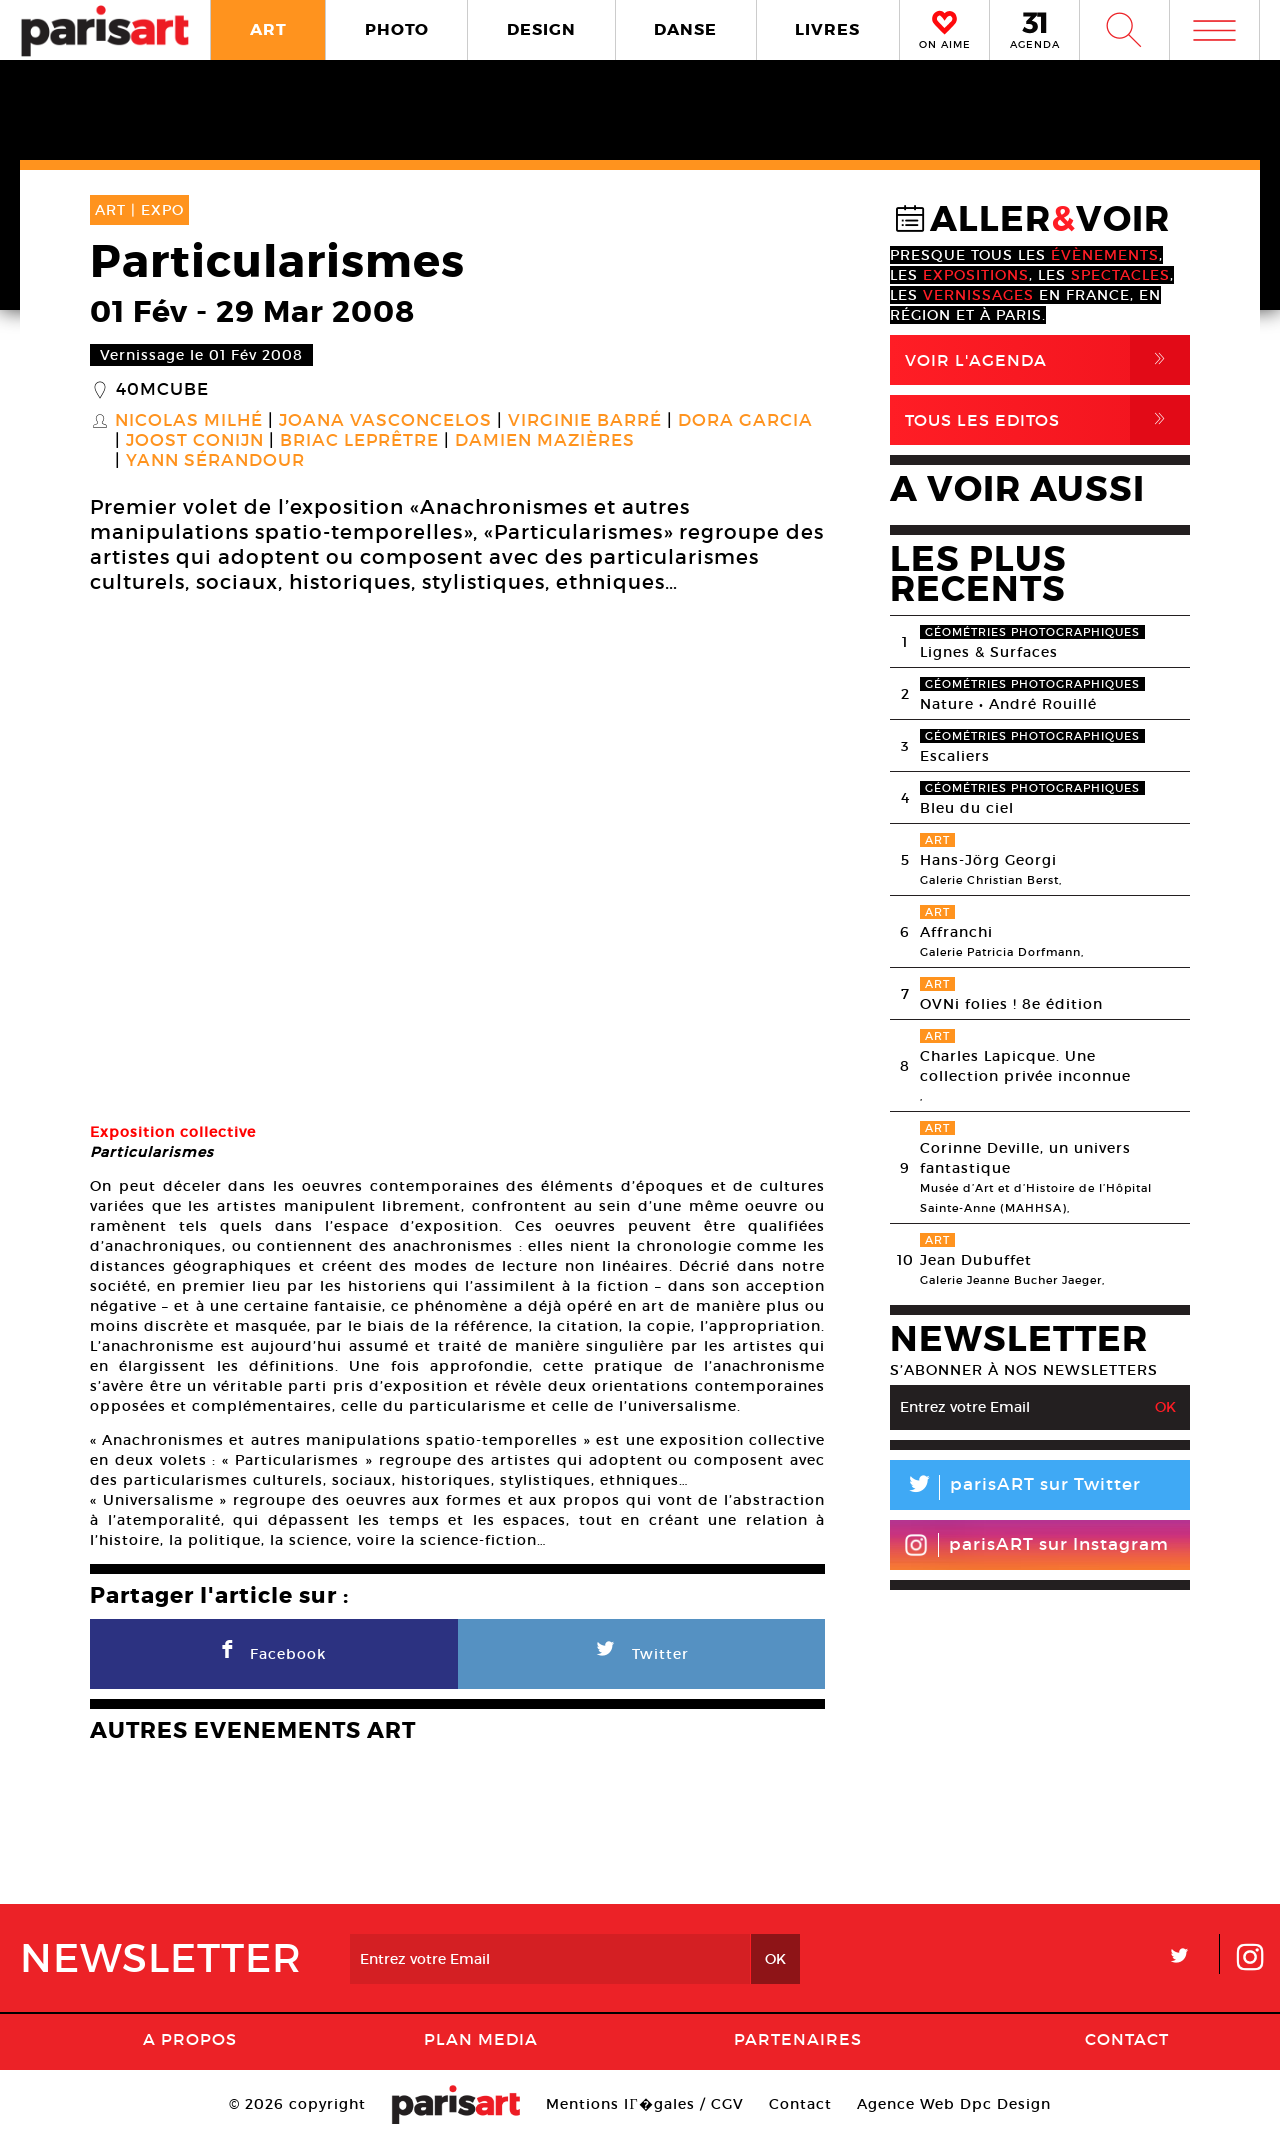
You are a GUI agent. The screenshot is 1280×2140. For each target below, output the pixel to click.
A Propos (190, 2039)
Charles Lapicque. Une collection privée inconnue (1025, 1066)
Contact (1127, 2039)
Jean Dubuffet (976, 1260)
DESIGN (541, 29)
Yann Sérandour (215, 461)
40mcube (162, 390)
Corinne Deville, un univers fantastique (1025, 1158)
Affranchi (956, 932)
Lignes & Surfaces (989, 652)
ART (268, 29)
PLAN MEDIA (481, 2039)
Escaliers (955, 756)
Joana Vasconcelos (385, 421)
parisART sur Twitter (1015, 1487)
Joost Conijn (195, 441)
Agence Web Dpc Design (954, 2104)
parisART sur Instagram (1036, 1545)
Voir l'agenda (1047, 360)
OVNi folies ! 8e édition (1011, 1004)
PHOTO (397, 29)
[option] (457, 861)
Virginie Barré (585, 421)
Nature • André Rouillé (1008, 704)
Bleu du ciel (967, 808)
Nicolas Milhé (189, 421)
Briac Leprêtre (359, 441)
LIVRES (827, 29)
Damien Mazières (545, 441)
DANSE (685, 29)
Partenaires (798, 2039)
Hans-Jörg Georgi (988, 860)
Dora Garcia (745, 421)
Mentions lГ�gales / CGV (644, 2104)
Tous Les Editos (1047, 420)
